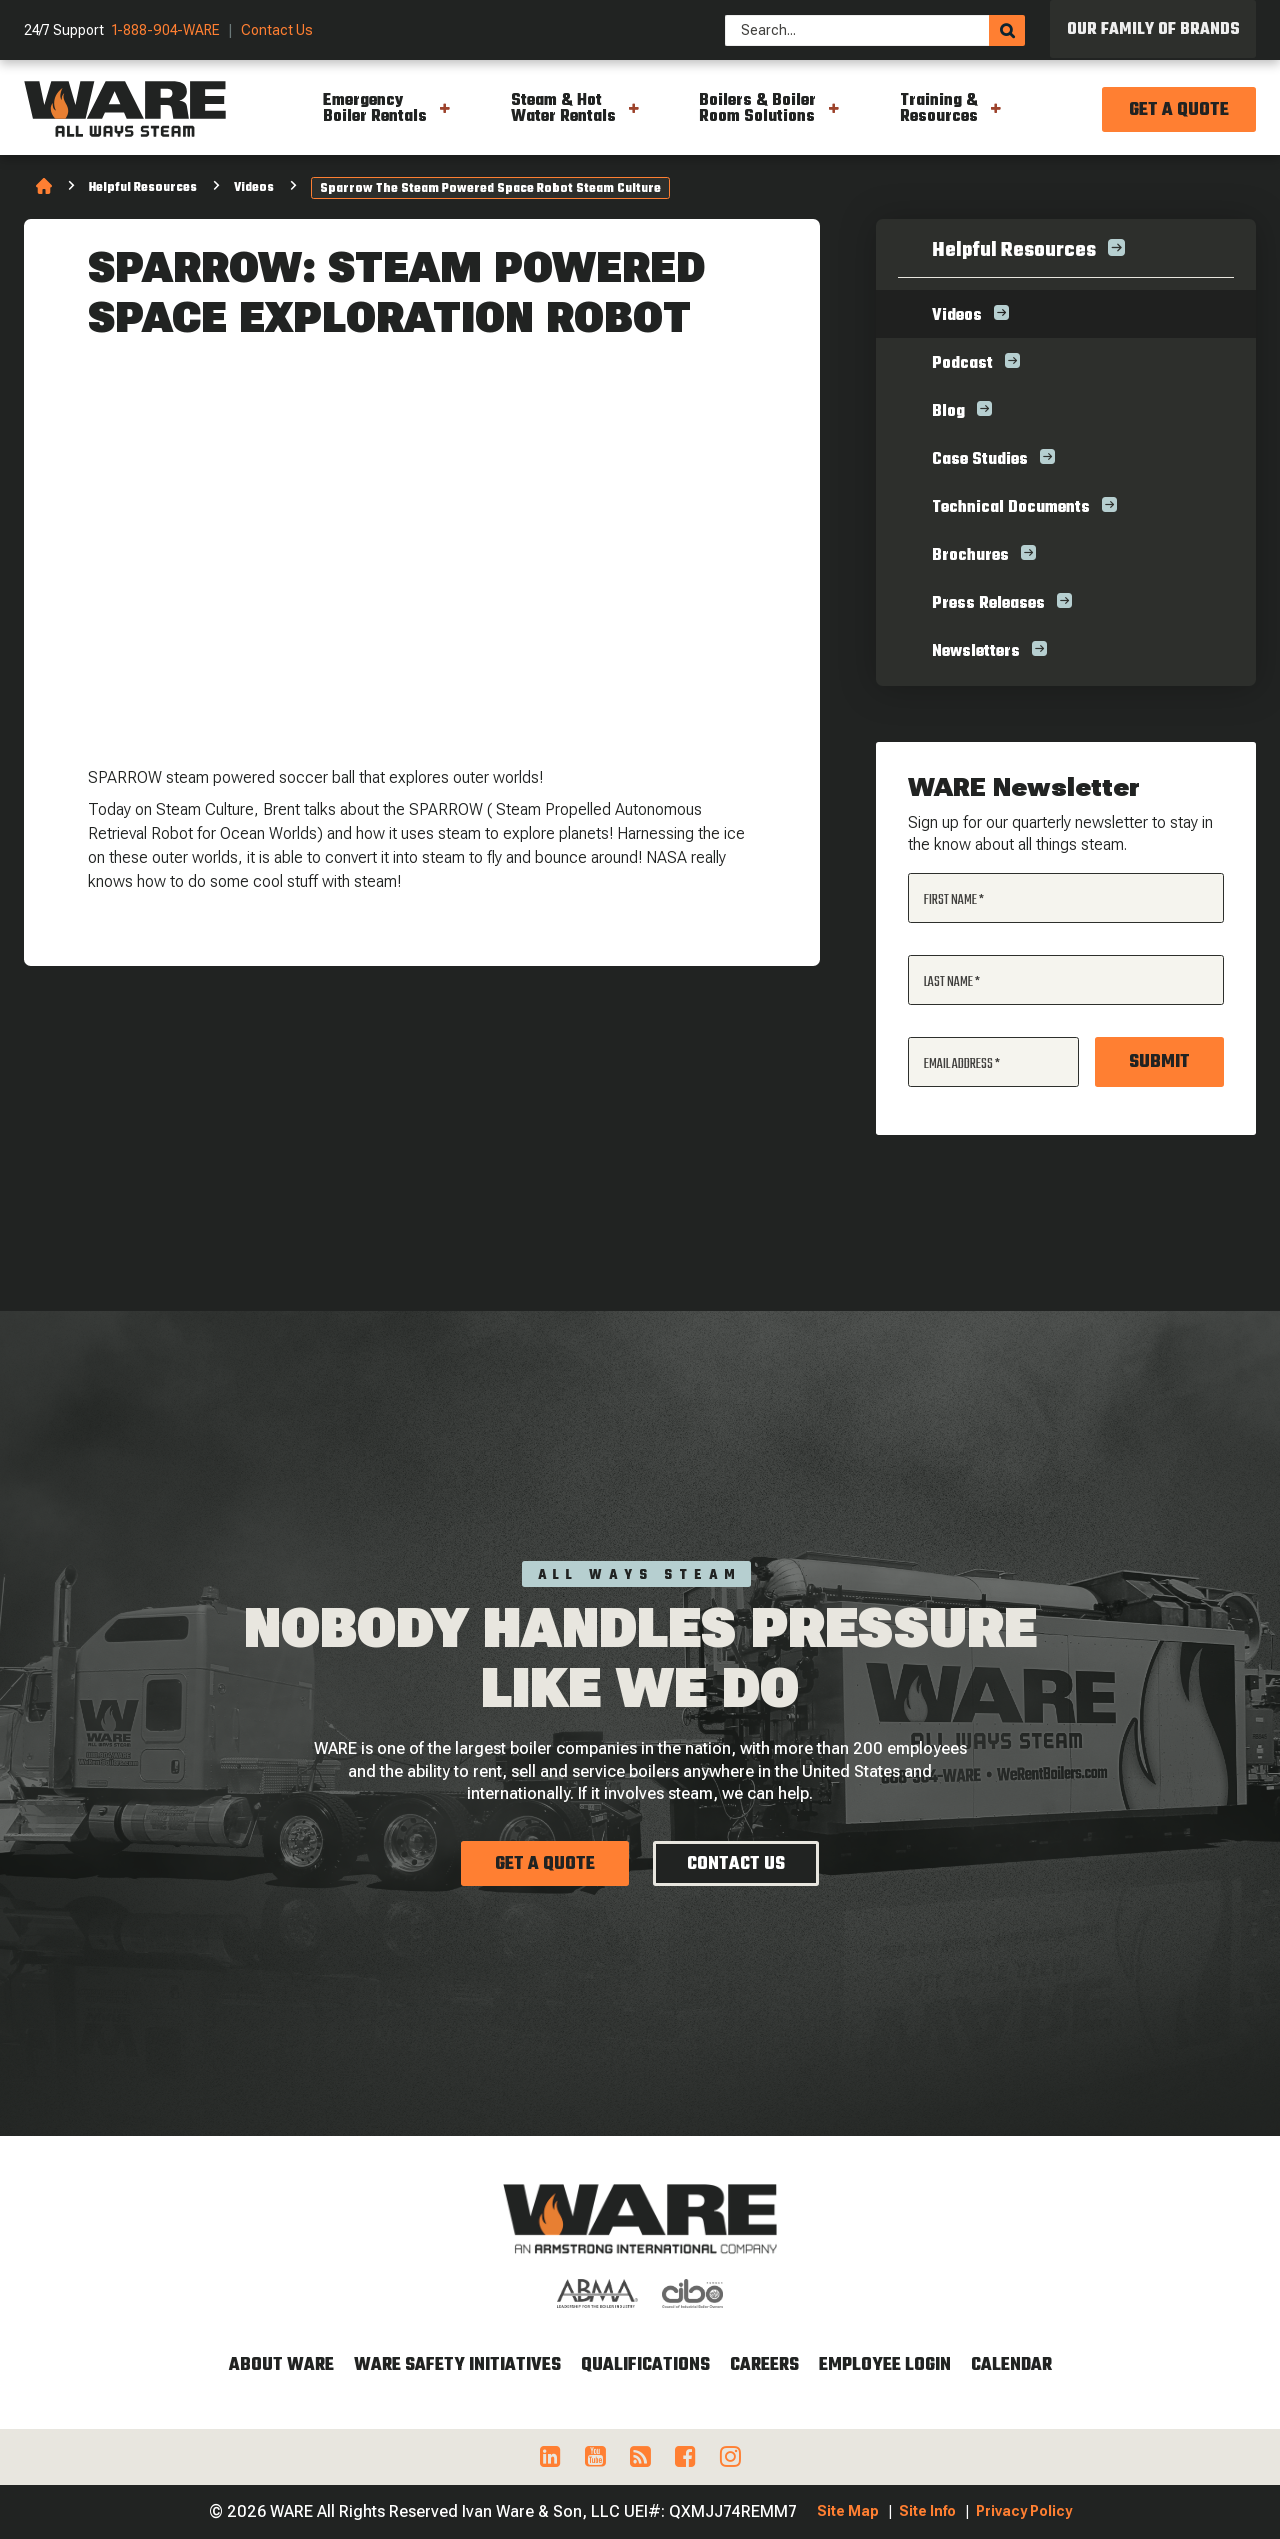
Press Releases (988, 604)
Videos (254, 188)
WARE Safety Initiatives (457, 2365)
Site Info (927, 2511)
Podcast (962, 364)
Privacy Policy (1024, 2511)
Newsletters (976, 652)
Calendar (1011, 2365)
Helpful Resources (143, 188)
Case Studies (980, 460)
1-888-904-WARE (166, 30)
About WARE (281, 2365)
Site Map (848, 2511)
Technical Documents (1011, 508)
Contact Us (277, 30)
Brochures (970, 556)
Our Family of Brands (1153, 30)
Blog (948, 412)
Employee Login (885, 2365)
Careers (764, 2365)
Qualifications (645, 2365)
